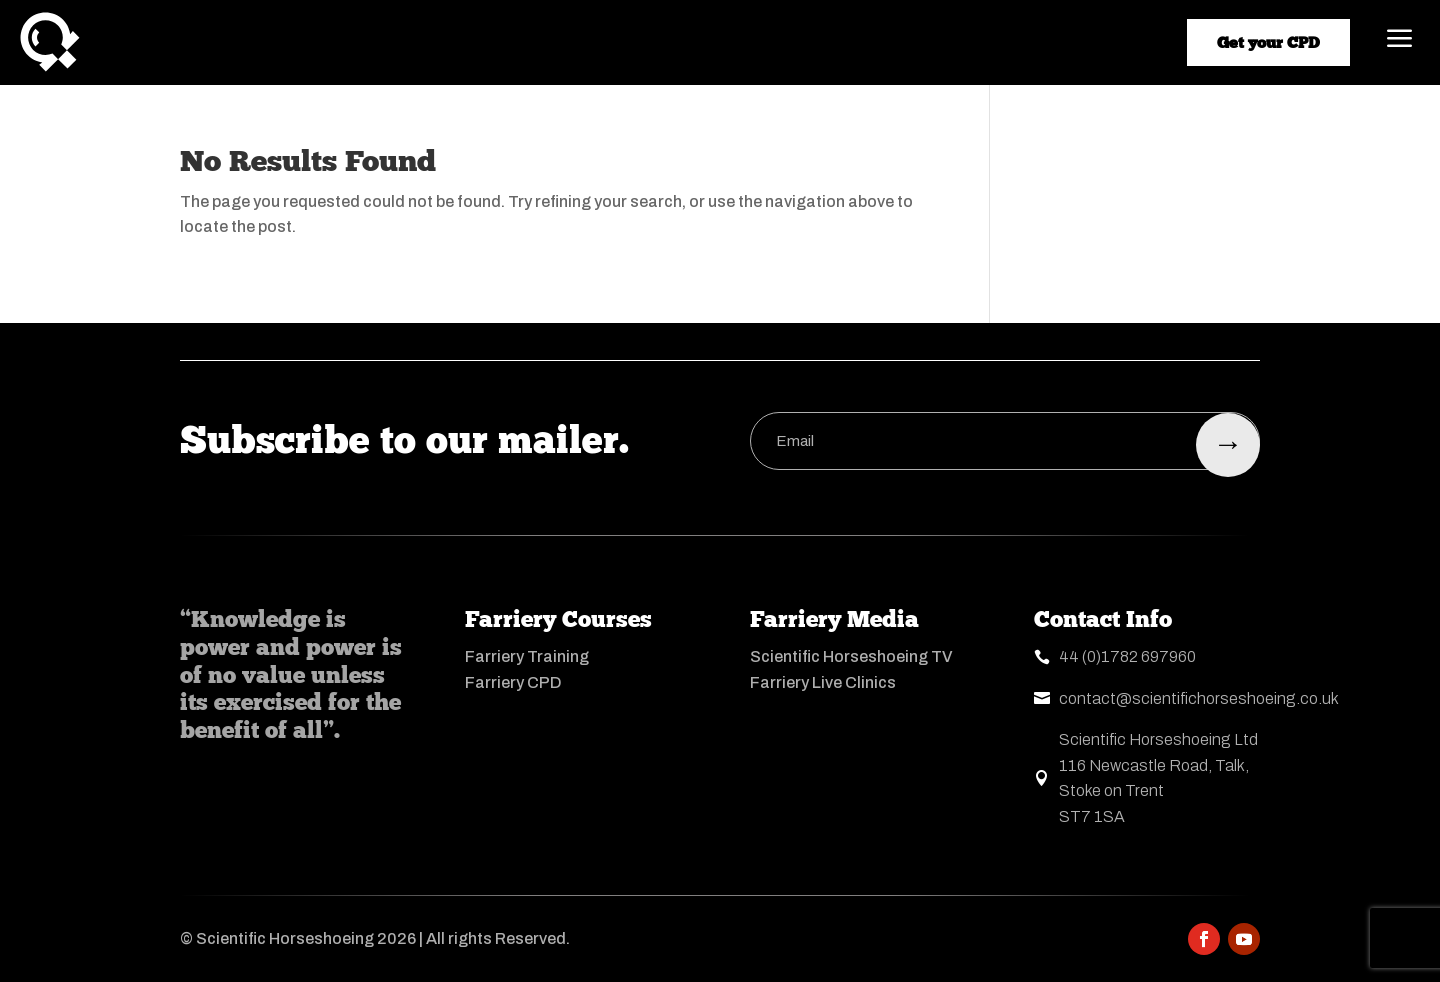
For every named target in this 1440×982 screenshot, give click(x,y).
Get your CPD (1268, 42)
